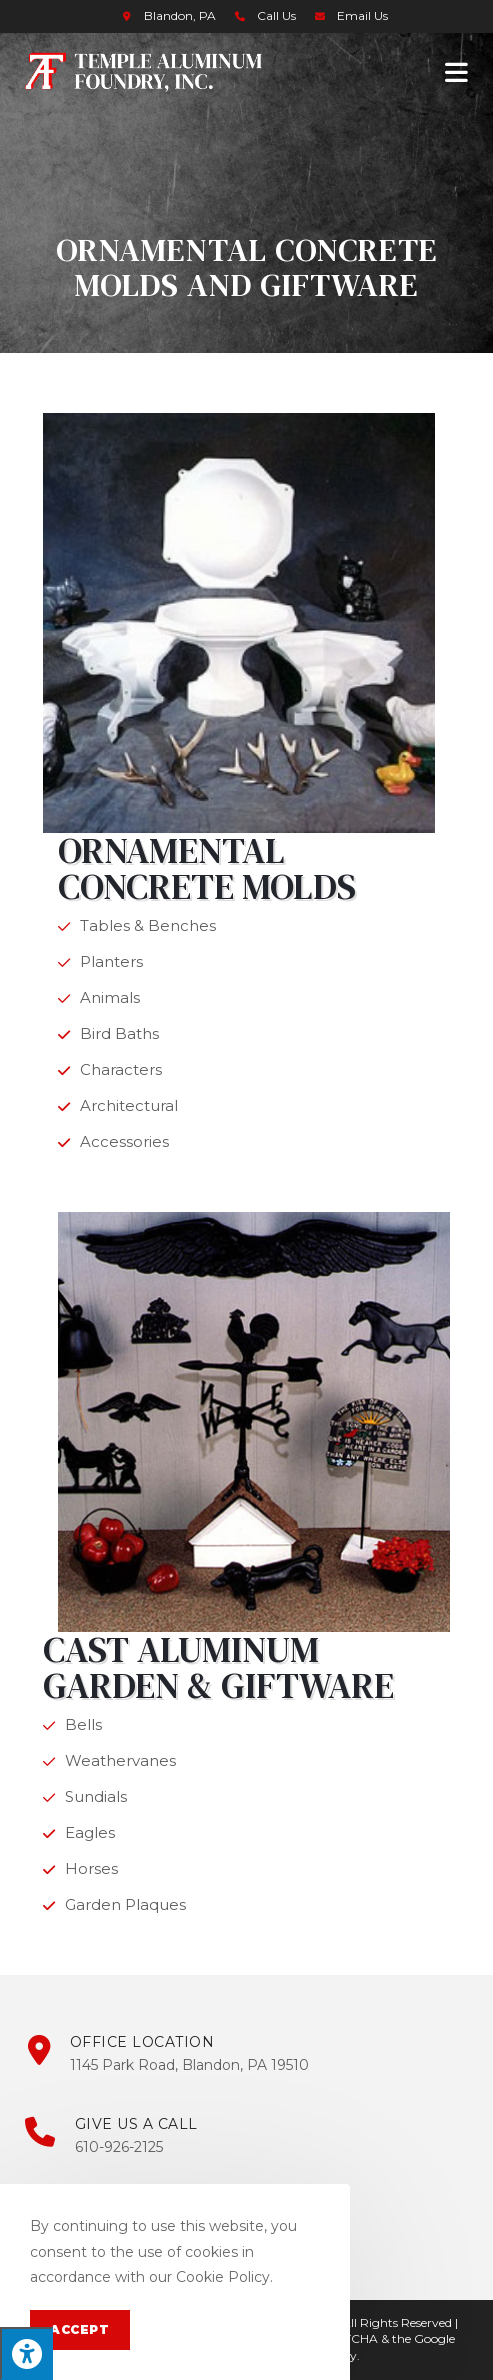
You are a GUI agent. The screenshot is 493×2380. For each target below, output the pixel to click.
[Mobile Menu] (457, 71)
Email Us (362, 15)
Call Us (276, 15)
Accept (80, 2329)
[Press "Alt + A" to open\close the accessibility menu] (26, 2353)
